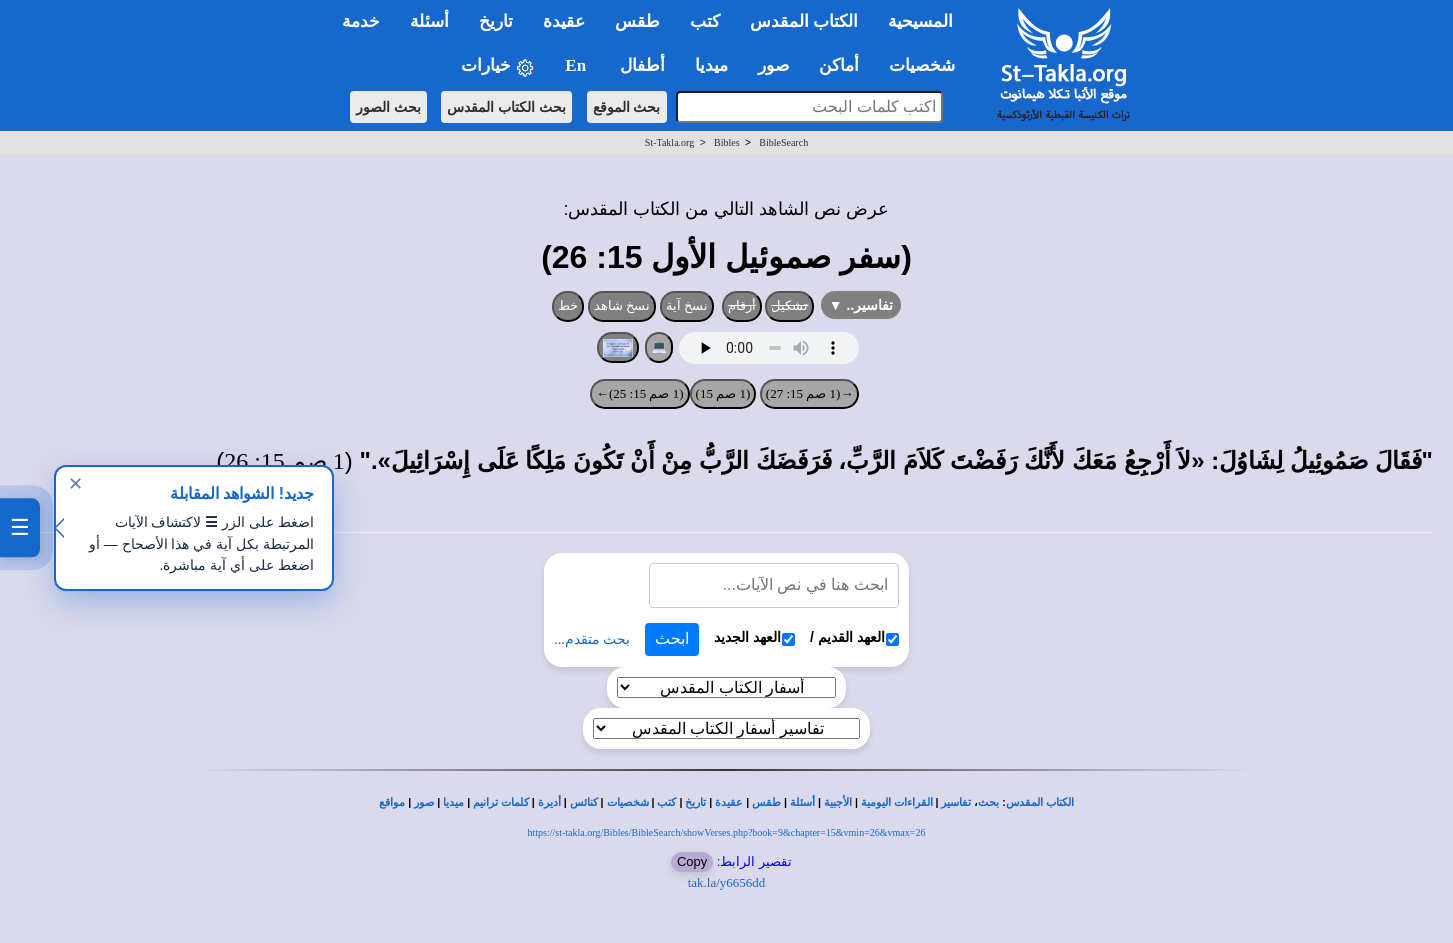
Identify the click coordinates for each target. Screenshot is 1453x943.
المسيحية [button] (920, 21)
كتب (666, 802)
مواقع (392, 802)
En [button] (577, 65)
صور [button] (773, 65)
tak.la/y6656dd (727, 882)
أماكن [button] (839, 65)
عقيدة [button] (564, 21)
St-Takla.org (669, 142)
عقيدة (729, 802)
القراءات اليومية (897, 802)
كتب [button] (705, 21)
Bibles (727, 142)
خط (568, 305)
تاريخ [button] (496, 21)
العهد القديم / (854, 637)
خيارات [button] (498, 66)
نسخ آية (687, 305)
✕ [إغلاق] (75, 484)
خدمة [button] (361, 21)
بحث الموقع (627, 107)
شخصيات (628, 802)
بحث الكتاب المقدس (506, 107)
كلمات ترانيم (501, 802)
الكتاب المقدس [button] (804, 21)
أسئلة (802, 802)
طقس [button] (637, 21)
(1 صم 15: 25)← (640, 393)
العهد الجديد (754, 637)
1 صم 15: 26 (284, 461)
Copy (692, 861)
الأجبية (838, 802)
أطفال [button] (642, 65)
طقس (766, 802)
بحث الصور (388, 107)
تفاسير (956, 802)
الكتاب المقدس (1040, 802)
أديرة (549, 802)
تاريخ (695, 802)
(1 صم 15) (723, 393)
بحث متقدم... (592, 639)
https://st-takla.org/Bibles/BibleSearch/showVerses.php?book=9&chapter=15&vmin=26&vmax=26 (727, 832)
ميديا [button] (711, 65)
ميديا (453, 802)
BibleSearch (783, 142)
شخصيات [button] (928, 65)
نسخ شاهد (622, 305)
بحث (988, 802)
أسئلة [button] (429, 21)
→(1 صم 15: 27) (810, 393)
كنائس (584, 802)
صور (424, 802)
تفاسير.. (861, 305)
